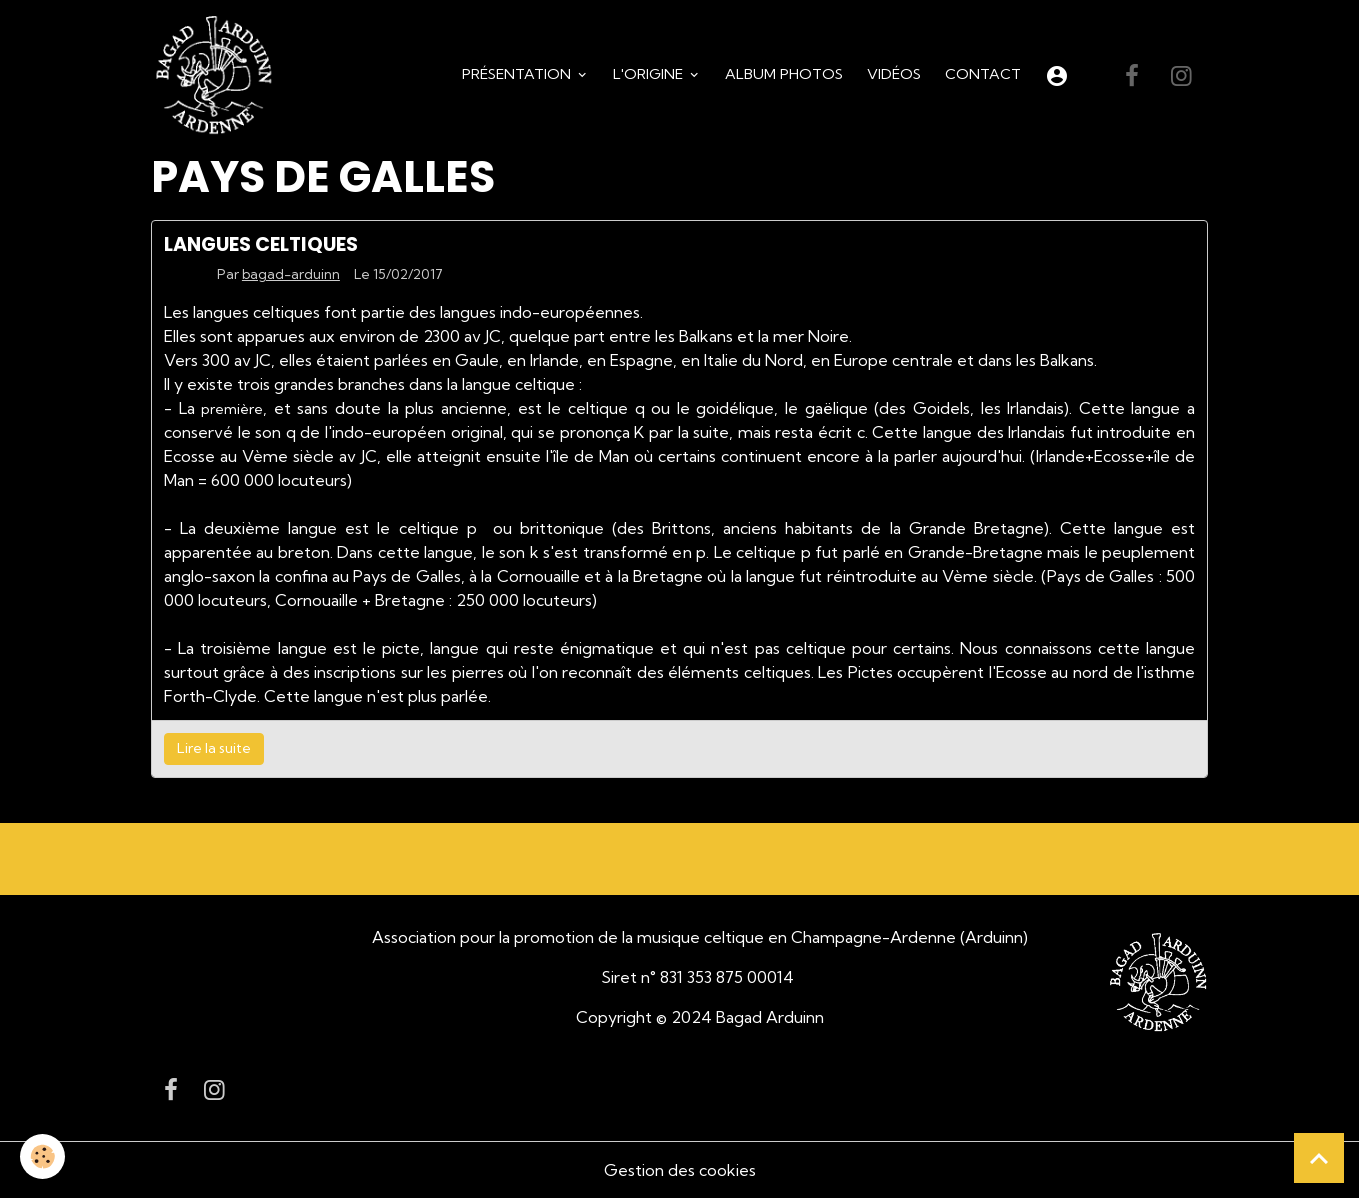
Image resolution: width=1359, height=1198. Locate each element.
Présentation (518, 74)
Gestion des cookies (680, 1170)
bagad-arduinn (291, 274)
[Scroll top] (1319, 1158)
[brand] (218, 76)
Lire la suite (214, 748)
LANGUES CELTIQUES (261, 244)
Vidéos (894, 74)
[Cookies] (42, 1156)
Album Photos (784, 74)
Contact (983, 74)
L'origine (650, 74)
